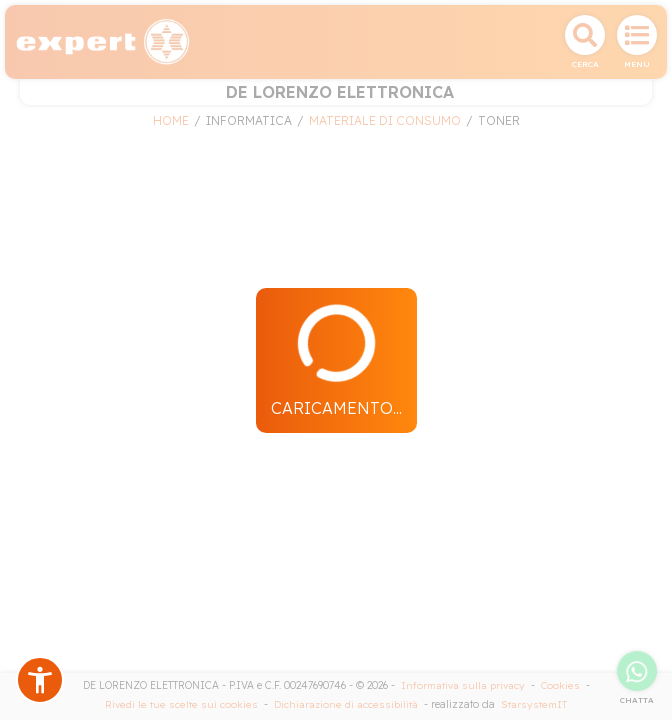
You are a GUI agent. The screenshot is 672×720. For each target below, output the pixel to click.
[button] (40, 680)
